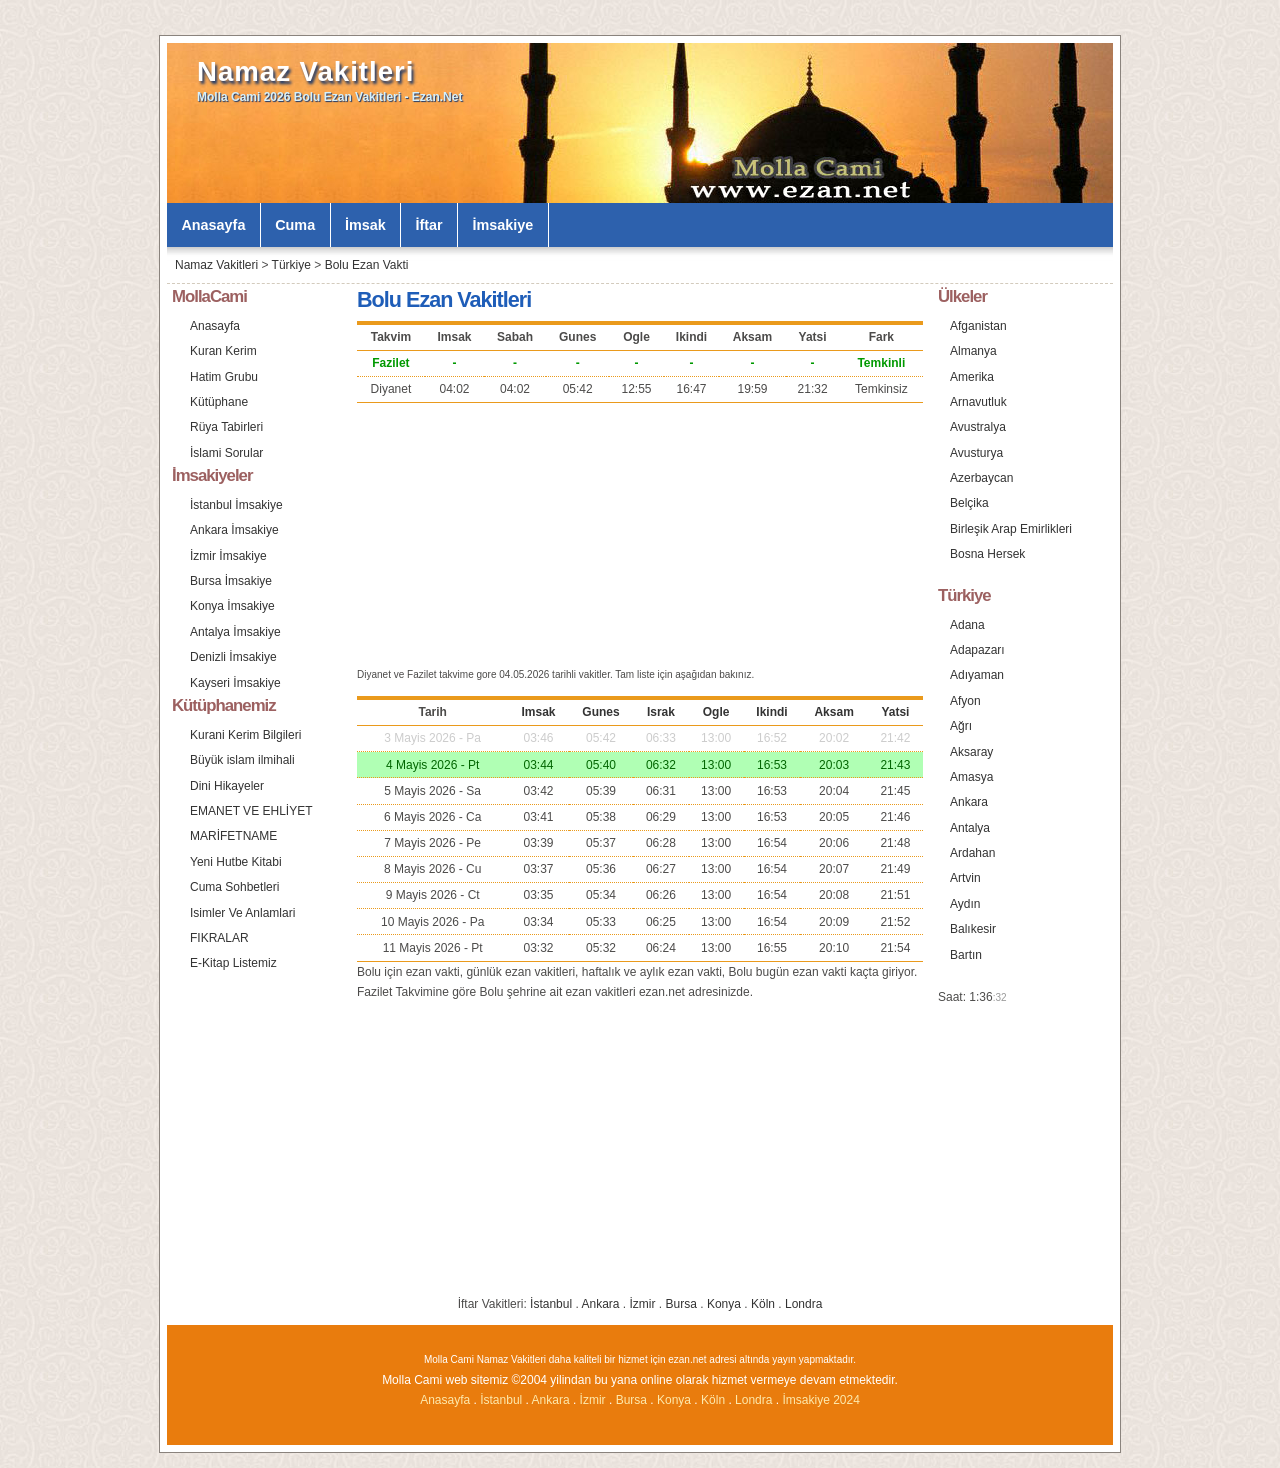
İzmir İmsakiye (228, 556)
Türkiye (291, 265)
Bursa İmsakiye (231, 581)
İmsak (365, 225)
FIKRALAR (219, 938)
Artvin (965, 878)
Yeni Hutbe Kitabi (236, 862)
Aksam (833, 712)
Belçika (969, 503)
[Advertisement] (640, 533)
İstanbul (551, 1304)
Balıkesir (973, 929)
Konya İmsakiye (232, 606)
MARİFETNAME (233, 836)
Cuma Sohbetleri (234, 887)
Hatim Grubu (224, 377)
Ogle (716, 712)
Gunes (600, 712)
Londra (803, 1304)
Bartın (966, 955)
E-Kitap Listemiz (233, 963)
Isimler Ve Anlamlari (242, 913)
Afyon (965, 701)
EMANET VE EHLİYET (251, 811)
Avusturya (976, 453)
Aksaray (971, 752)
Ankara (600, 1304)
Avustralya (978, 427)
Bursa (681, 1304)
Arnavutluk (978, 402)
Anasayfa (213, 225)
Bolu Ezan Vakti (367, 265)
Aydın (965, 904)
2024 (846, 1400)
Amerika (972, 377)
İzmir (643, 1304)
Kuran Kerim (223, 351)
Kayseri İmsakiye (235, 683)
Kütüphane (219, 402)
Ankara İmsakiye (234, 530)
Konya (724, 1304)
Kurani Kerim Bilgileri (245, 735)
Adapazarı (977, 650)
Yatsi (895, 712)
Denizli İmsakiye (233, 657)
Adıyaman (977, 675)
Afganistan (978, 326)
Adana (967, 625)
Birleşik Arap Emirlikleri (1011, 529)
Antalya (970, 828)
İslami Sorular (226, 453)
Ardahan (972, 853)
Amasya (971, 777)
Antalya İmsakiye (235, 632)
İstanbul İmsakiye (236, 505)
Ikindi (771, 712)
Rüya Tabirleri (226, 427)
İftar (429, 225)
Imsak (538, 712)
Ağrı (961, 726)
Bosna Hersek (987, 554)
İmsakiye (503, 225)
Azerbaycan (981, 478)
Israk (661, 712)
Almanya (973, 351)
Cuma (295, 225)
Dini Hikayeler (227, 786)
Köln (763, 1304)
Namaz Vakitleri (305, 71)
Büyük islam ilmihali (242, 760)
